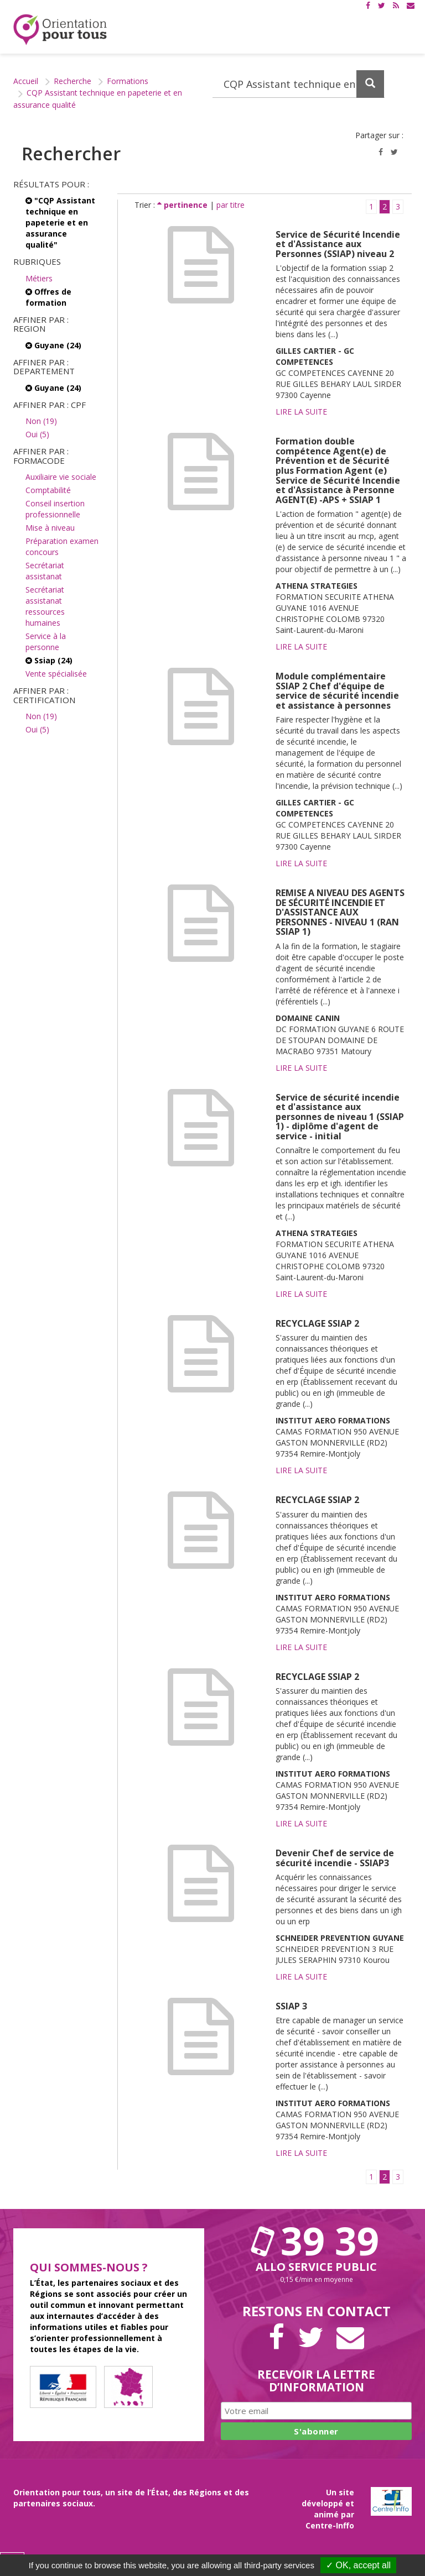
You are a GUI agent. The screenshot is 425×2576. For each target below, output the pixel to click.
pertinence (183, 205)
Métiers (39, 278)
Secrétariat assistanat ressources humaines (45, 606)
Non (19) (41, 421)
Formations (127, 81)
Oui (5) (37, 434)
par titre (230, 205)
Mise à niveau (50, 527)
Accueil (25, 81)
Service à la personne (45, 641)
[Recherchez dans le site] (298, 84)
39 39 (316, 2240)
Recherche (72, 81)
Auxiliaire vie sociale (60, 477)
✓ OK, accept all (358, 2565)
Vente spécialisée (56, 673)
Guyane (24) (53, 345)
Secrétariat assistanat (44, 571)
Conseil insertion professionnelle (55, 509)
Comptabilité (48, 490)
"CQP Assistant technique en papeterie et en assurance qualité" (60, 222)
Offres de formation (48, 297)
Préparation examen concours (62, 546)
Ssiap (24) (48, 660)
